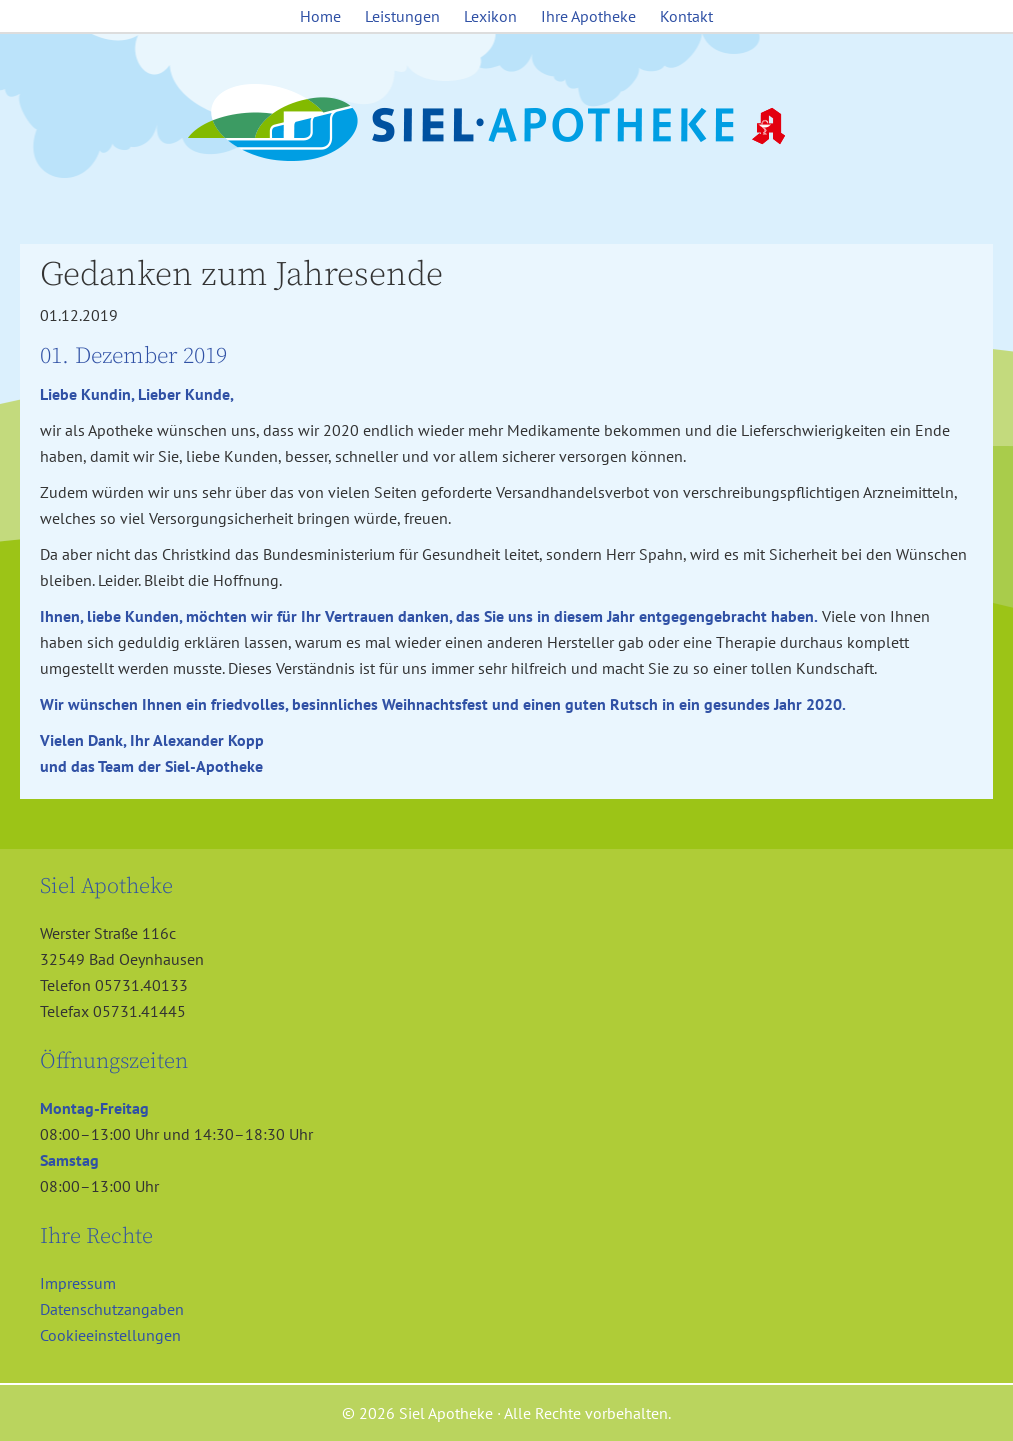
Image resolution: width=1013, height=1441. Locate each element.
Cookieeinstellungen (110, 1335)
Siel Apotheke (507, 124)
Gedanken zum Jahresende (241, 275)
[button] (44, 1397)
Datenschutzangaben (112, 1309)
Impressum (78, 1283)
